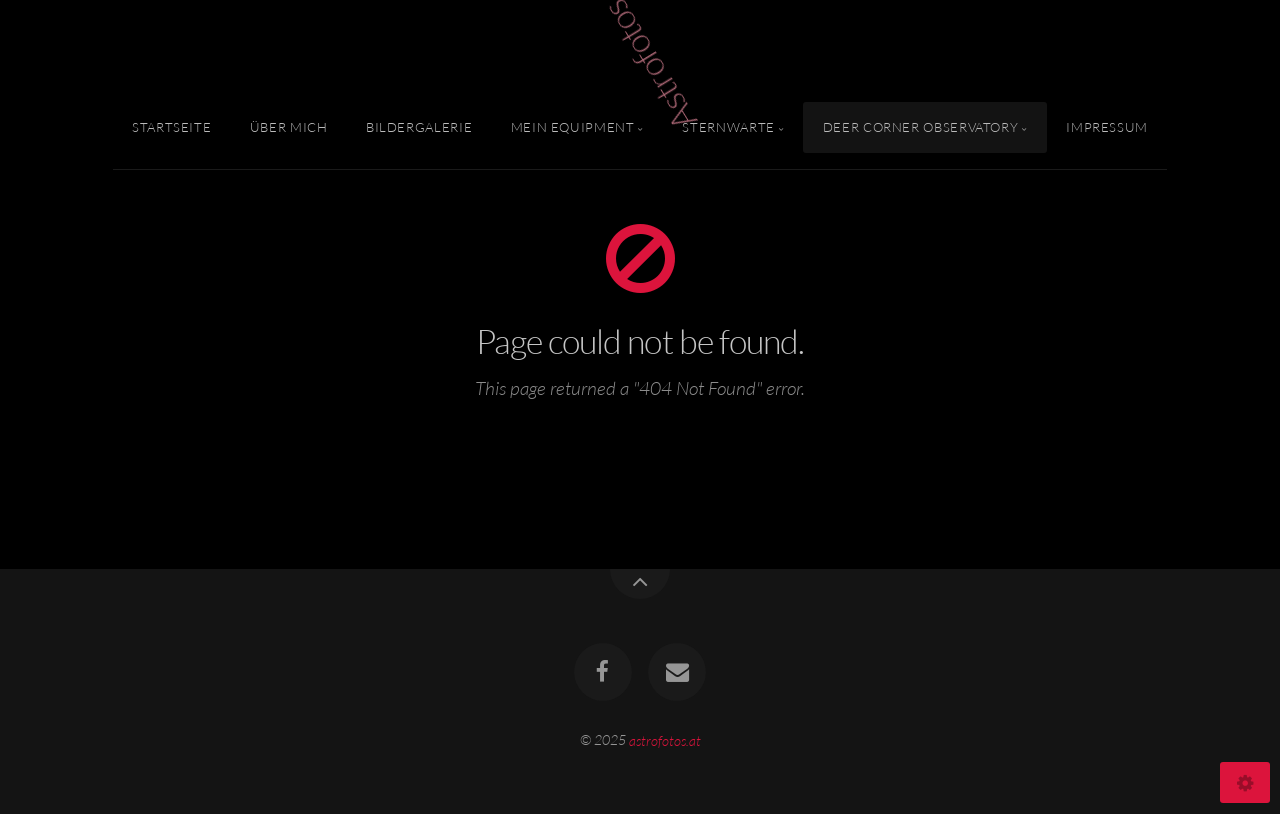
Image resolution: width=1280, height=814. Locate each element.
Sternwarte (728, 127)
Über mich (289, 127)
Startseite (171, 127)
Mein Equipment (573, 127)
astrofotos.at (665, 739)
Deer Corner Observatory (921, 127)
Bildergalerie (419, 127)
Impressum (1107, 127)
